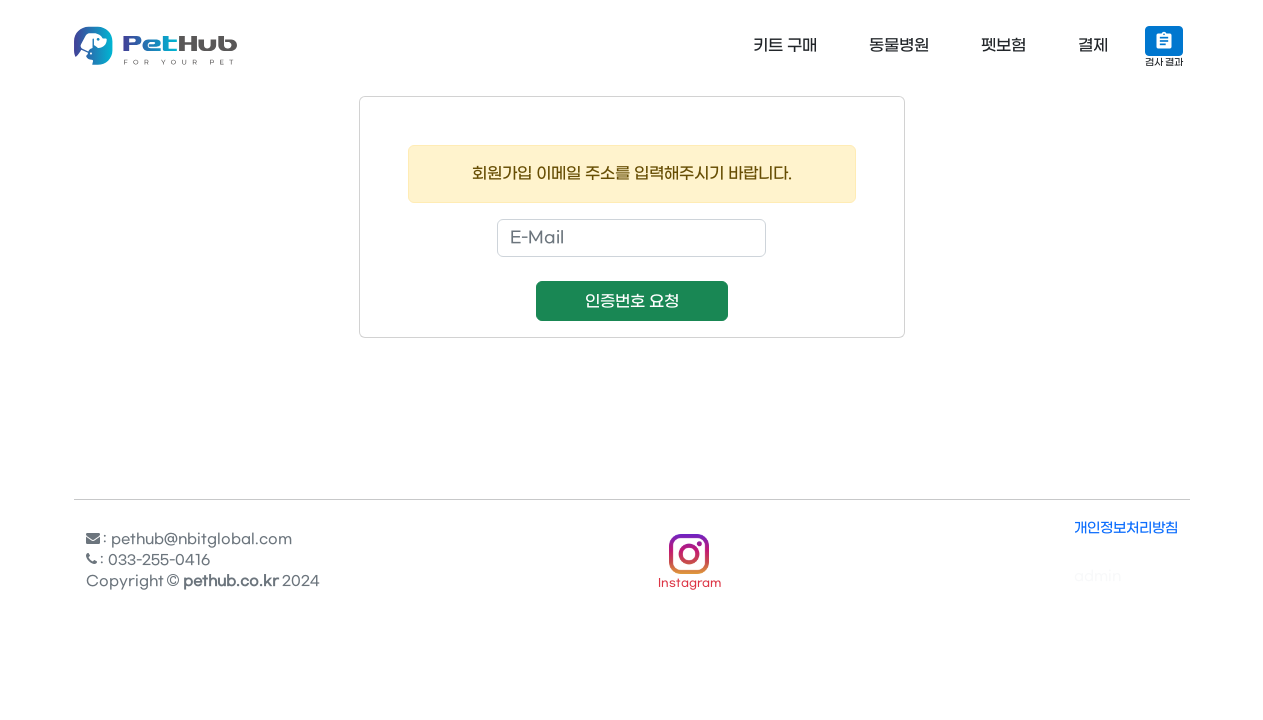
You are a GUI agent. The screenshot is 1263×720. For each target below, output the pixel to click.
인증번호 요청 (632, 301)
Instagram (689, 583)
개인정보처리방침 (1126, 528)
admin (1097, 576)
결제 (1093, 45)
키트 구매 (785, 45)
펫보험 (1003, 45)
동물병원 (899, 45)
